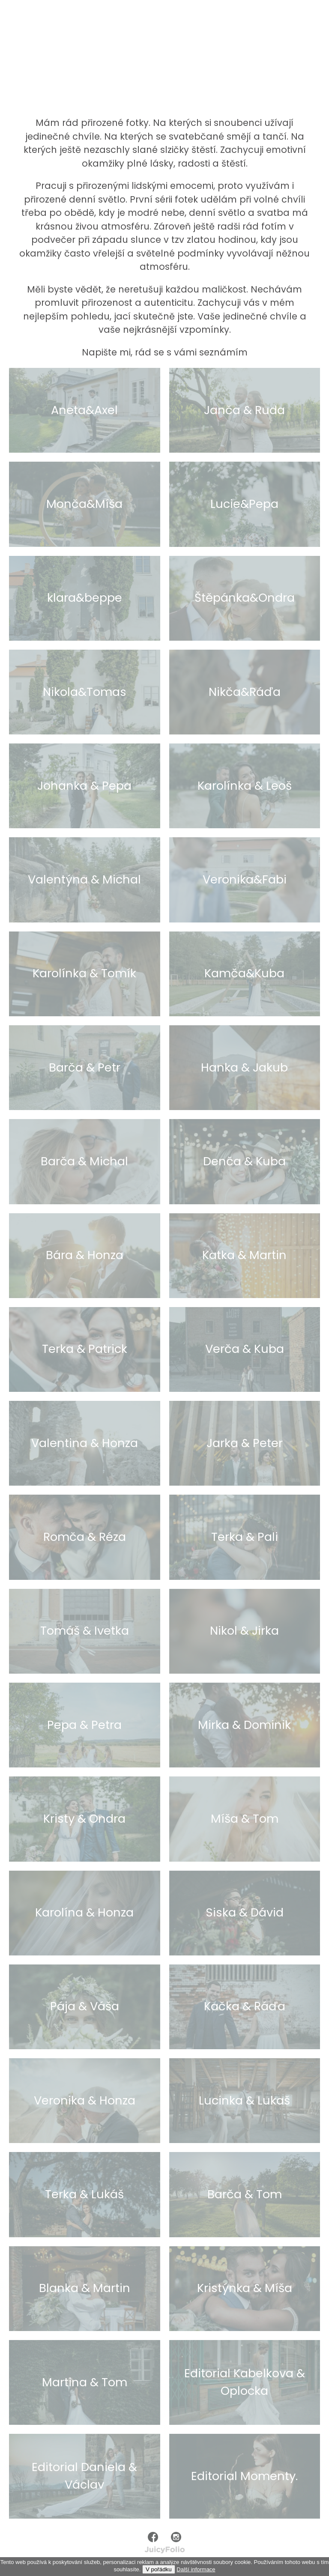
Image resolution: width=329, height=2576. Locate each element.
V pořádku (159, 2569)
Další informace (195, 2569)
